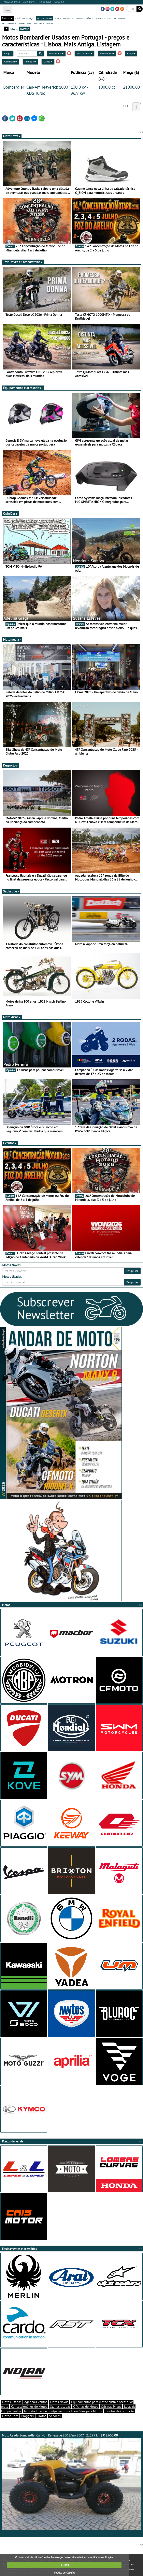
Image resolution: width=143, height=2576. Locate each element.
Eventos (10, 1143)
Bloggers (27, 2416)
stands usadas (103, 18)
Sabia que (11, 891)
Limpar (7, 53)
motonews (119, 18)
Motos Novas (59, 2402)
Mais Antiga (56, 53)
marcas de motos (64, 18)
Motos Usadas (12, 2402)
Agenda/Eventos (35, 2402)
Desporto (10, 765)
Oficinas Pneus (111, 2406)
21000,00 (131, 87)
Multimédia (12, 639)
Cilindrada (10, 61)
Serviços (55, 2416)
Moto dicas (12, 1017)
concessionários (84, 18)
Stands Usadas (60, 2406)
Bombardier (107, 53)
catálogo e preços (24, 18)
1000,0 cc (106, 87)
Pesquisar (132, 1271)
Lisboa (48, 61)
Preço (131, 53)
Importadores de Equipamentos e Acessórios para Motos (63, 2411)
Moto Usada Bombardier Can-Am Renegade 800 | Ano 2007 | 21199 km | (71, 2481)
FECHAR (64, 2565)
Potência (30, 61)
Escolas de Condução (119, 2411)
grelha (13, 28)
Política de (64, 2572)
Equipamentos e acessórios (23, 388)
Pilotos (41, 2416)
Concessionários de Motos (29, 2406)
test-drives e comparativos (16, 23)
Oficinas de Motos (85, 2406)
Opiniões (10, 513)
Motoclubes (10, 2416)
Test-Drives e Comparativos (23, 262)
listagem (24, 28)
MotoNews (11, 136)
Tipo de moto (84, 53)
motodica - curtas (43, 23)
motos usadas (44, 18)
